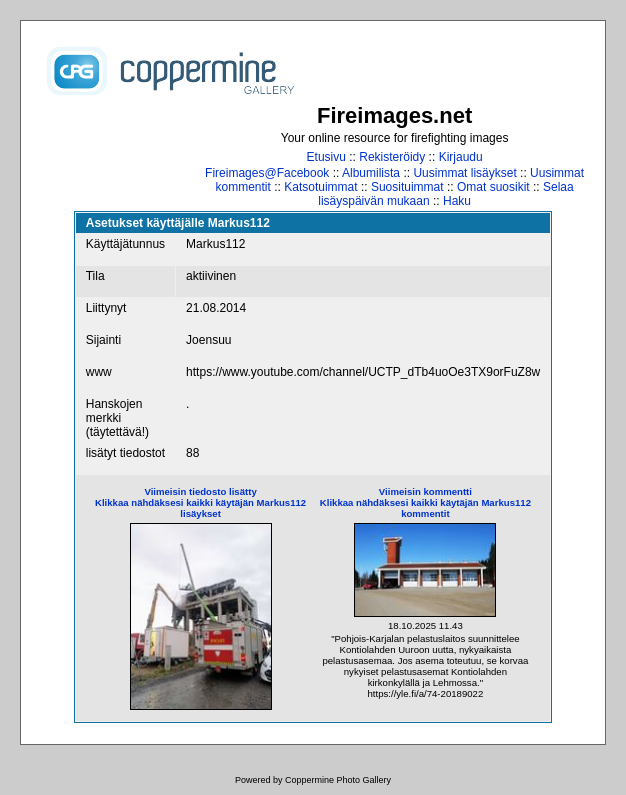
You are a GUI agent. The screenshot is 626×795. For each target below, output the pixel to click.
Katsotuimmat (320, 187)
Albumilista (371, 173)
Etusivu (326, 157)
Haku (457, 201)
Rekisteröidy (392, 157)
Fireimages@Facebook (267, 173)
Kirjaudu (461, 157)
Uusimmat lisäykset (464, 173)
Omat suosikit (493, 187)
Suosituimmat (407, 187)
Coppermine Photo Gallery (338, 780)
